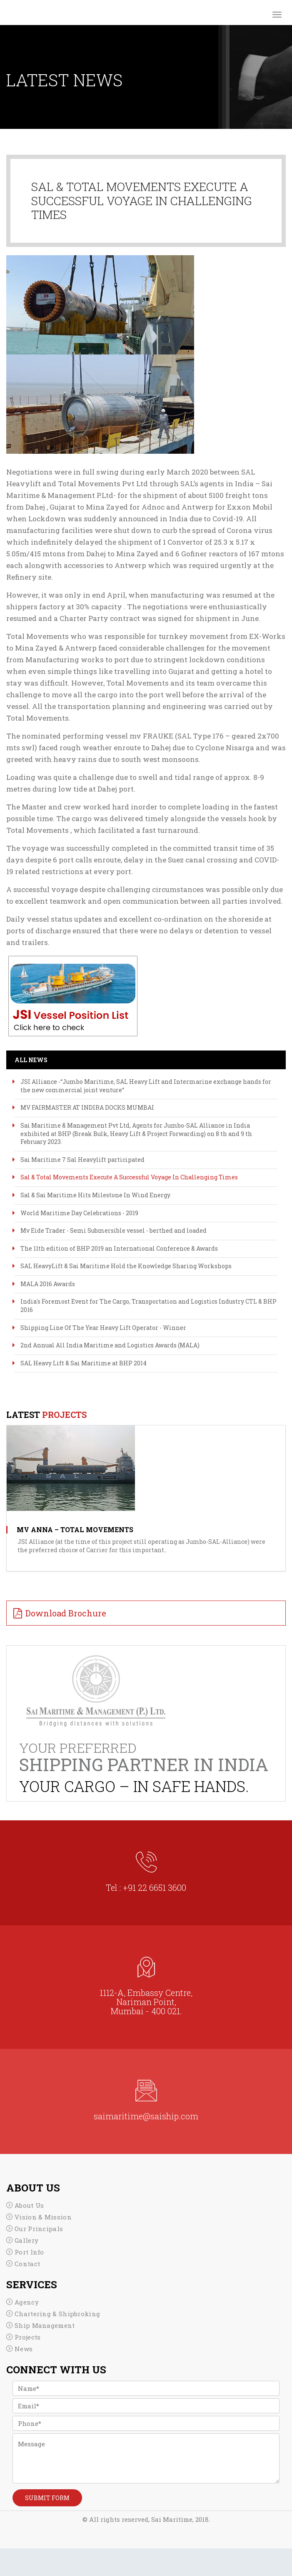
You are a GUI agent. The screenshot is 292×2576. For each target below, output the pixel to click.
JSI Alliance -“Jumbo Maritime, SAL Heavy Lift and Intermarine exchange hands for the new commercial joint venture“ (145, 1086)
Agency (27, 2302)
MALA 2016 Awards (47, 1284)
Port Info (29, 2252)
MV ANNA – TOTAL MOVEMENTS (75, 1529)
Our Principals (39, 2228)
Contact (27, 2263)
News (23, 2349)
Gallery (26, 2240)
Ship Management (45, 2325)
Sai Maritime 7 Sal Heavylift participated (82, 1160)
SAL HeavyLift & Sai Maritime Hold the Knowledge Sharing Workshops (126, 1266)
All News (31, 1060)
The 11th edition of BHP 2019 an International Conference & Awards (119, 1248)
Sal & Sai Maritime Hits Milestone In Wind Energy (95, 1195)
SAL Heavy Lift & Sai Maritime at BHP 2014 (83, 1363)
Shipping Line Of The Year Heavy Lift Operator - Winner (103, 1328)
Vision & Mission (43, 2217)
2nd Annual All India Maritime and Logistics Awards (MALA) (110, 1345)
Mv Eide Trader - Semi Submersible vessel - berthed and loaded (113, 1230)
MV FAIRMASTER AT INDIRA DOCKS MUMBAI (87, 1107)
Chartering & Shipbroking (57, 2314)
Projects (27, 2337)
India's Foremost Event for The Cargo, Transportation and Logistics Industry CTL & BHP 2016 (148, 1305)
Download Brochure (65, 1613)
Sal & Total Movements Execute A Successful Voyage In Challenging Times (129, 1177)
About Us (29, 2205)
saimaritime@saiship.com (146, 2116)
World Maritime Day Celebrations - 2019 (79, 1213)
